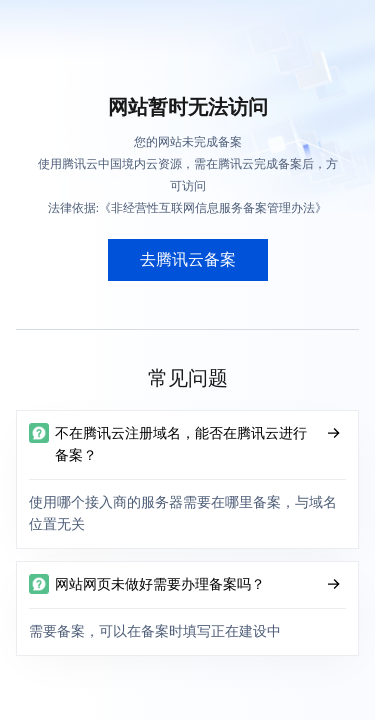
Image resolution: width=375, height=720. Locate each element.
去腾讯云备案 (188, 259)
